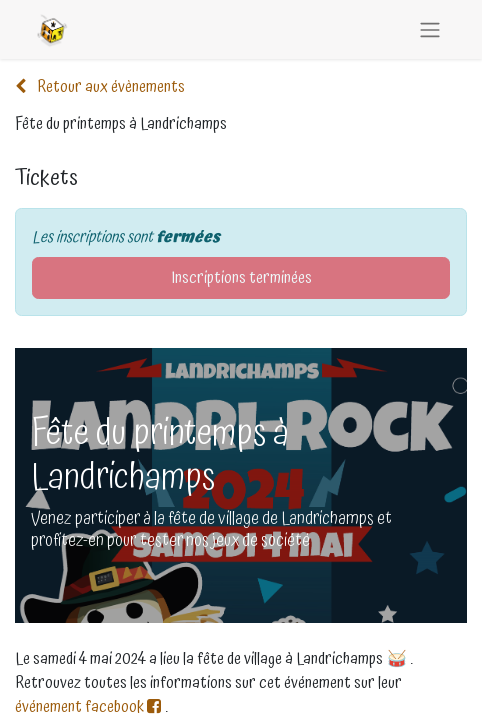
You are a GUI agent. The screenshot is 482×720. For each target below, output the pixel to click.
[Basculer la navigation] (430, 29)
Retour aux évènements (100, 87)
